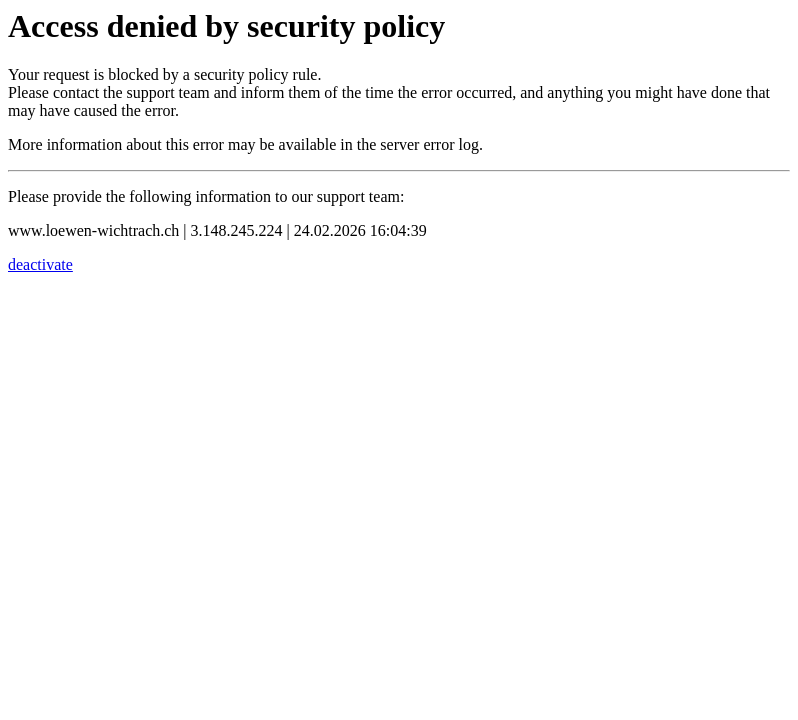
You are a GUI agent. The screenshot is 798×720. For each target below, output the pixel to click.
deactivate (40, 264)
